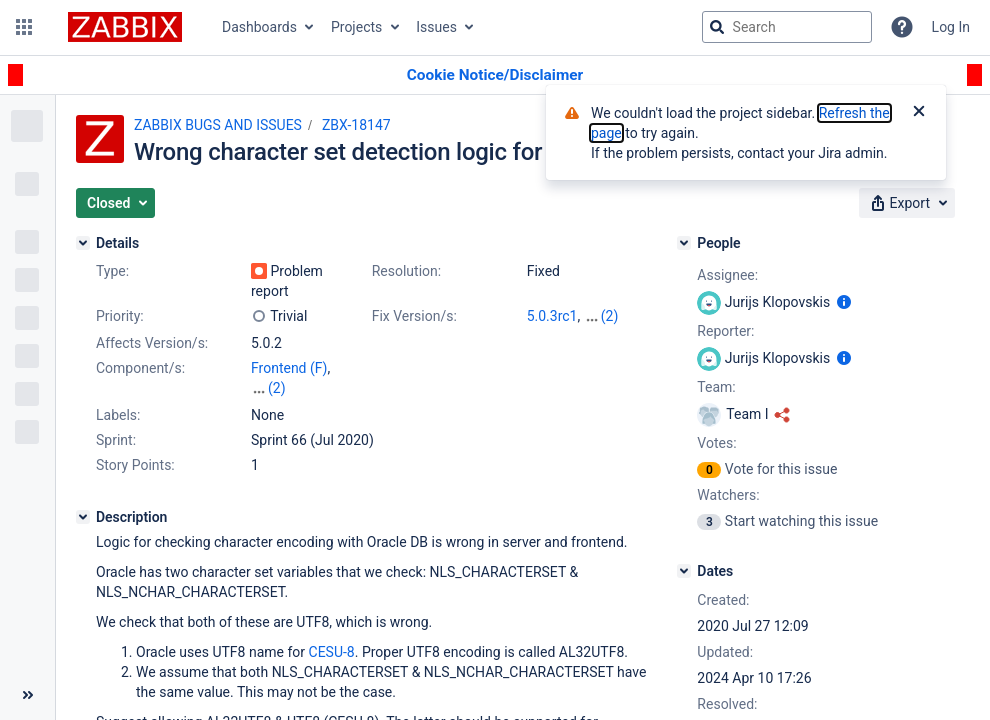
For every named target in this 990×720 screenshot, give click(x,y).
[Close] (919, 113)
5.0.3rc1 (552, 316)
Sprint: (116, 440)
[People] (684, 243)
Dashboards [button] (259, 27)
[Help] (902, 27)
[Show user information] (844, 302)
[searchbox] (787, 27)
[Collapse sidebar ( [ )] (27, 695)
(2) (610, 316)
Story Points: (135, 465)
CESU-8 (332, 652)
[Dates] (684, 571)
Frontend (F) (289, 368)
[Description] (83, 517)
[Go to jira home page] (125, 27)
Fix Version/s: (414, 316)
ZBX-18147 (356, 125)
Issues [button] (436, 27)
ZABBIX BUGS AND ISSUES (218, 125)
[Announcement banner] (495, 75)
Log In (951, 27)
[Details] (83, 243)
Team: (716, 387)
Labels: (118, 415)
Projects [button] (356, 27)
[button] (24, 27)
